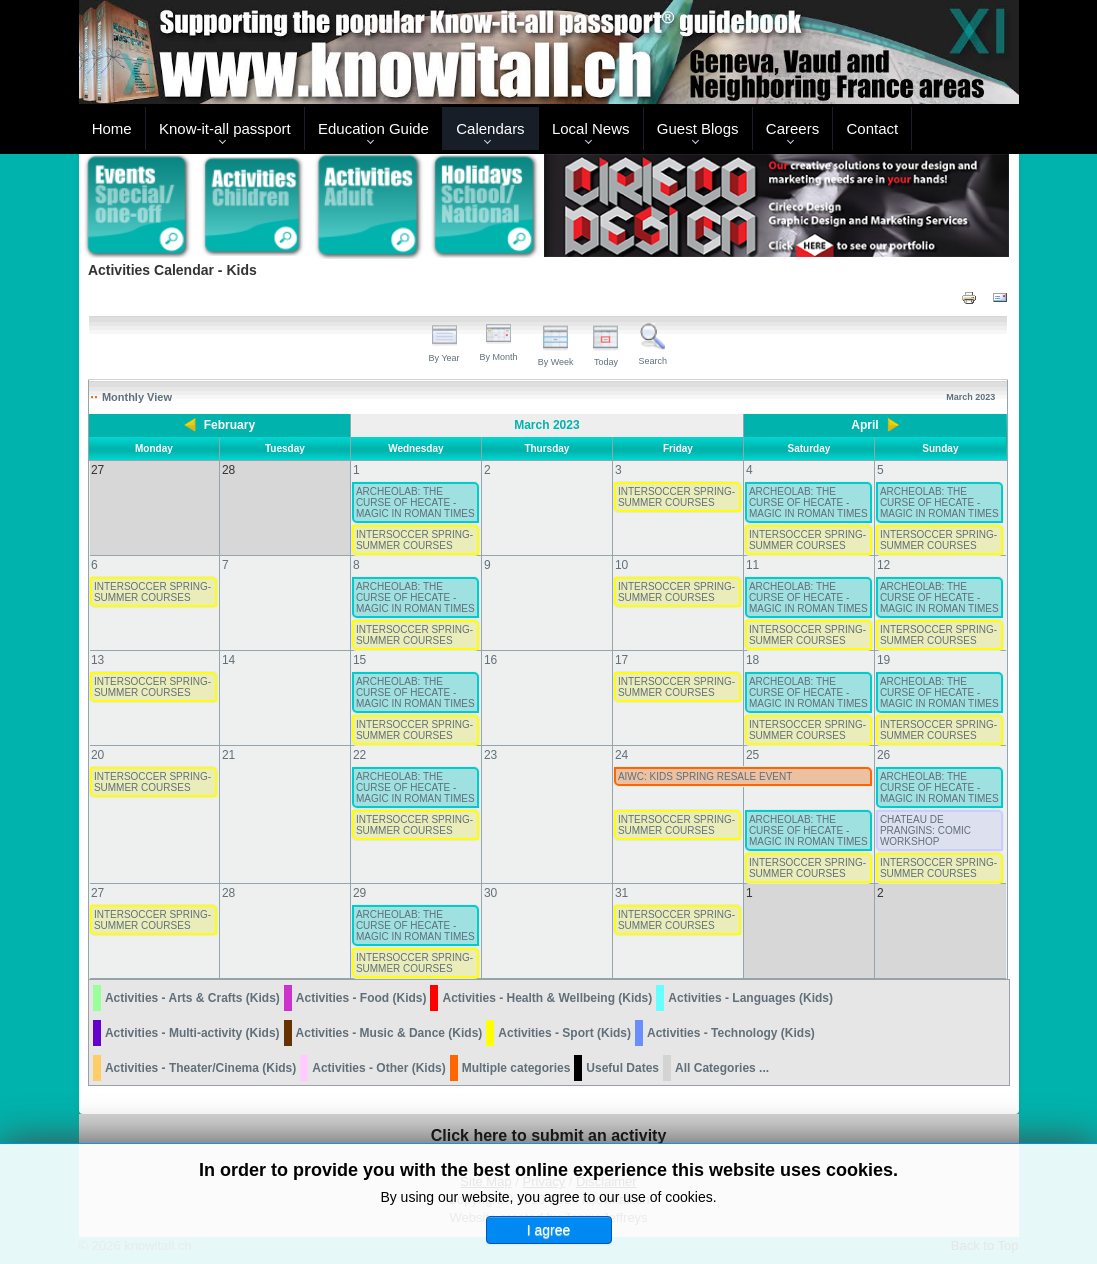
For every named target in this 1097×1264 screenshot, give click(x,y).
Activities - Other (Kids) (378, 1068)
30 (490, 893)
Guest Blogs (698, 128)
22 (359, 755)
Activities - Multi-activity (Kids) (192, 1033)
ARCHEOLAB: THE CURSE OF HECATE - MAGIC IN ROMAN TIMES (415, 502)
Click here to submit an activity (549, 1135)
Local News (591, 128)
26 (883, 755)
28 (228, 893)
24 (621, 755)
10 (621, 565)
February (229, 425)
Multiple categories (516, 1068)
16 (490, 660)
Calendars (490, 128)
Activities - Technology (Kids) (731, 1033)
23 (490, 755)
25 (752, 755)
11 (752, 565)
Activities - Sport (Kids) (564, 1033)
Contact (873, 128)
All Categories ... (722, 1068)
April (864, 425)
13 (97, 660)
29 (359, 893)
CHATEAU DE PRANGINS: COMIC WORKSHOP (925, 830)
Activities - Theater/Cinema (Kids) (200, 1068)
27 (97, 893)
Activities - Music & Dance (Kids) (389, 1033)
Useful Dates (622, 1068)
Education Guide (373, 128)
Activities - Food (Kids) (361, 998)
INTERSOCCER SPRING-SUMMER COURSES (676, 497)
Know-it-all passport (225, 128)
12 (883, 565)
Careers (792, 128)
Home (112, 128)
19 (883, 660)
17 (621, 660)
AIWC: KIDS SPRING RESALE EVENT (705, 776)
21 (228, 755)
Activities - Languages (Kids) (750, 998)
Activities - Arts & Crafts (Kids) (192, 998)
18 (752, 660)
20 (97, 755)
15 (359, 660)
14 (228, 660)
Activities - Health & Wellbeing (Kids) (547, 998)
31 (621, 893)
